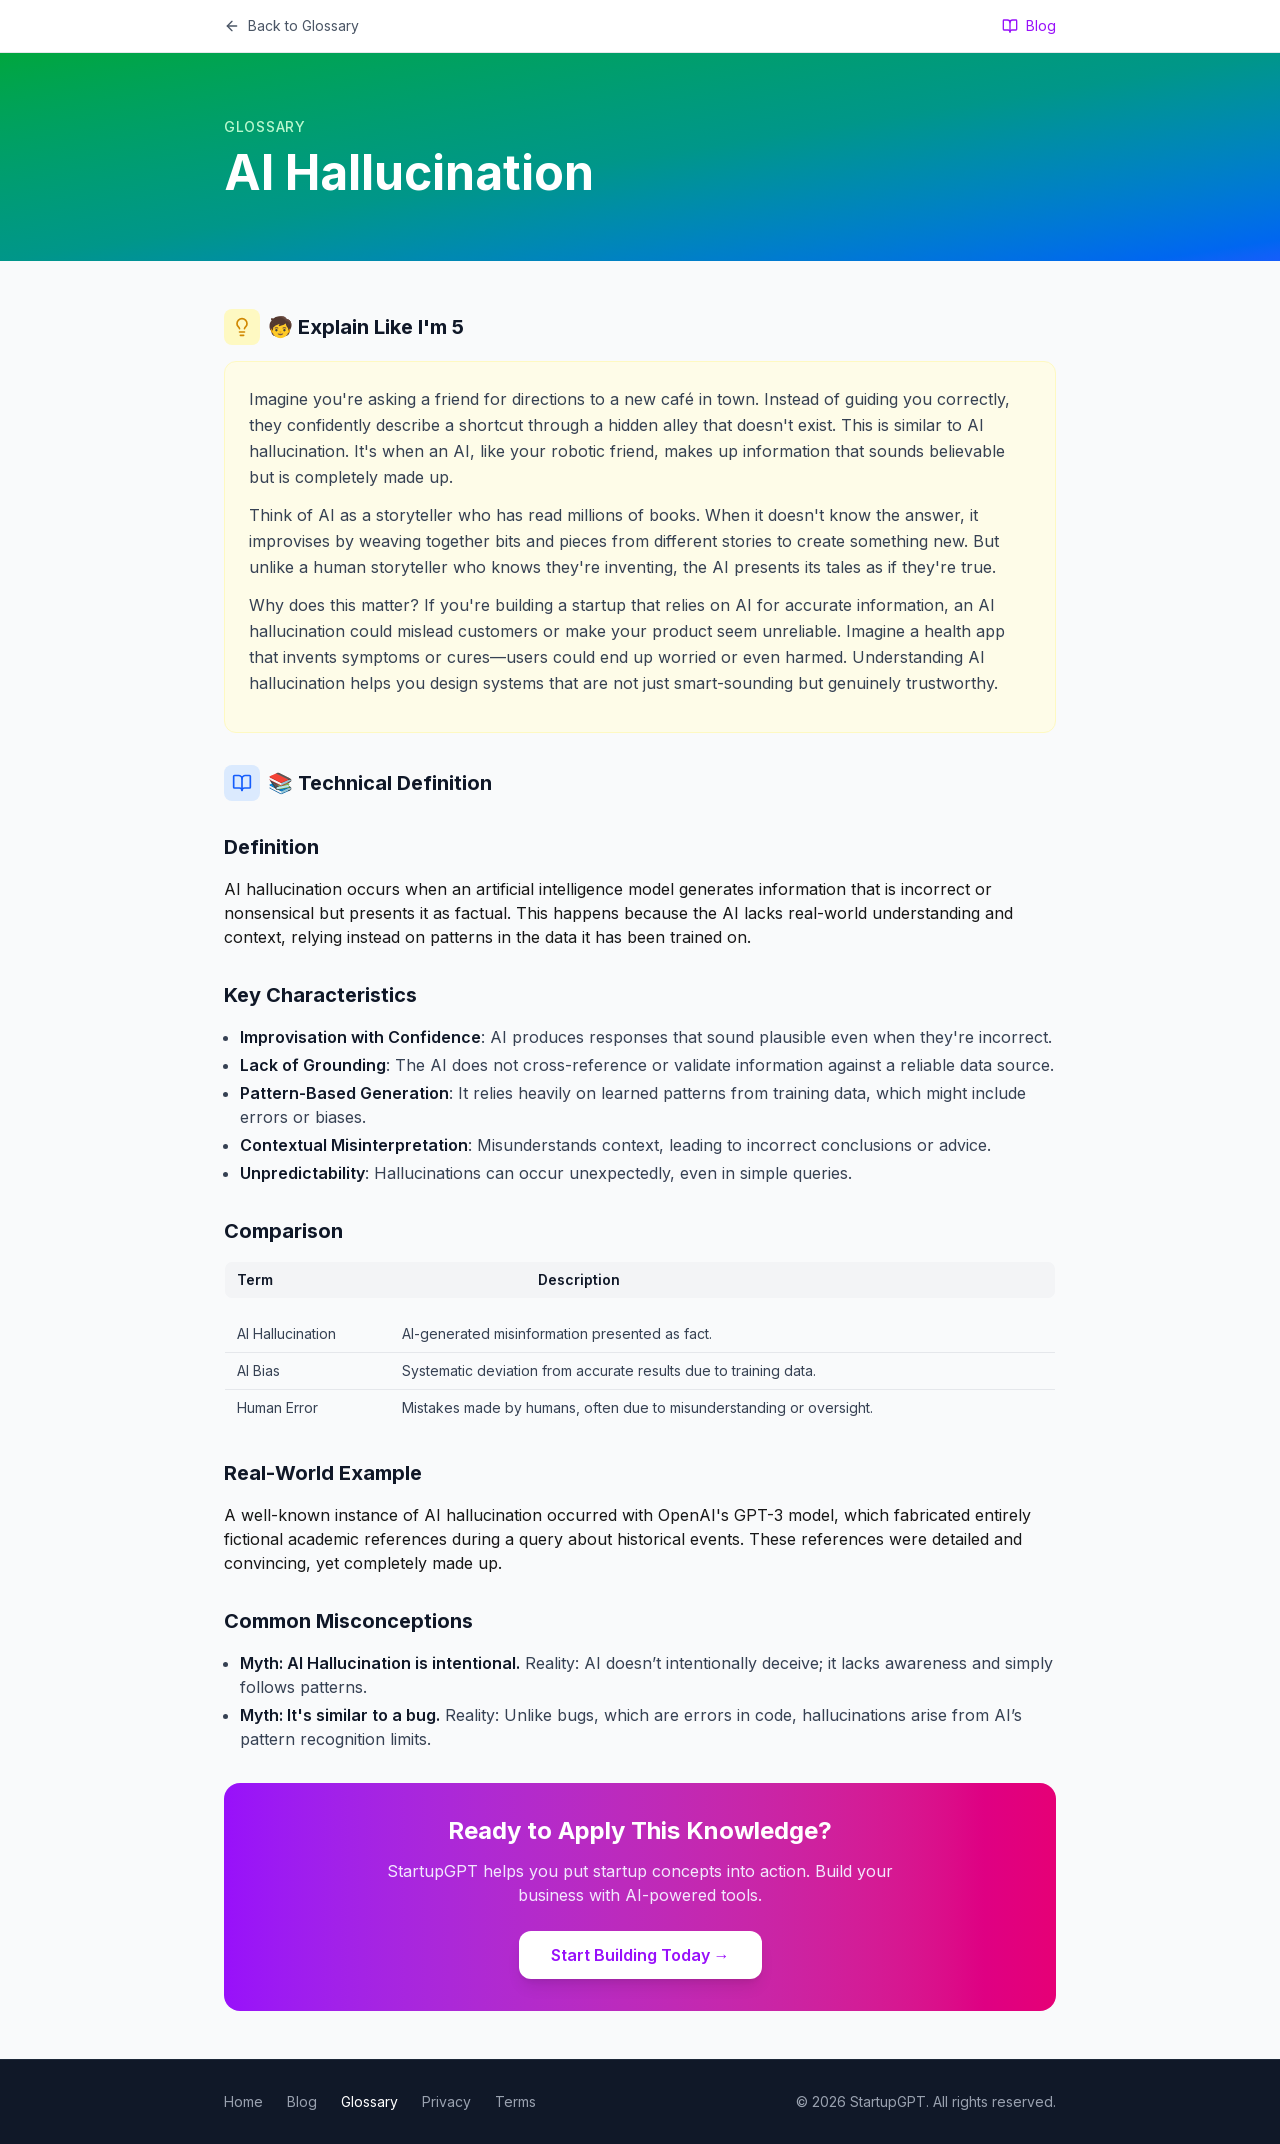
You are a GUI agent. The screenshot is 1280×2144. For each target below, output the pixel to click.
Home (243, 2101)
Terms (515, 2101)
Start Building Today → (640, 1955)
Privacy (446, 2101)
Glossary (369, 2101)
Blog (1029, 25)
